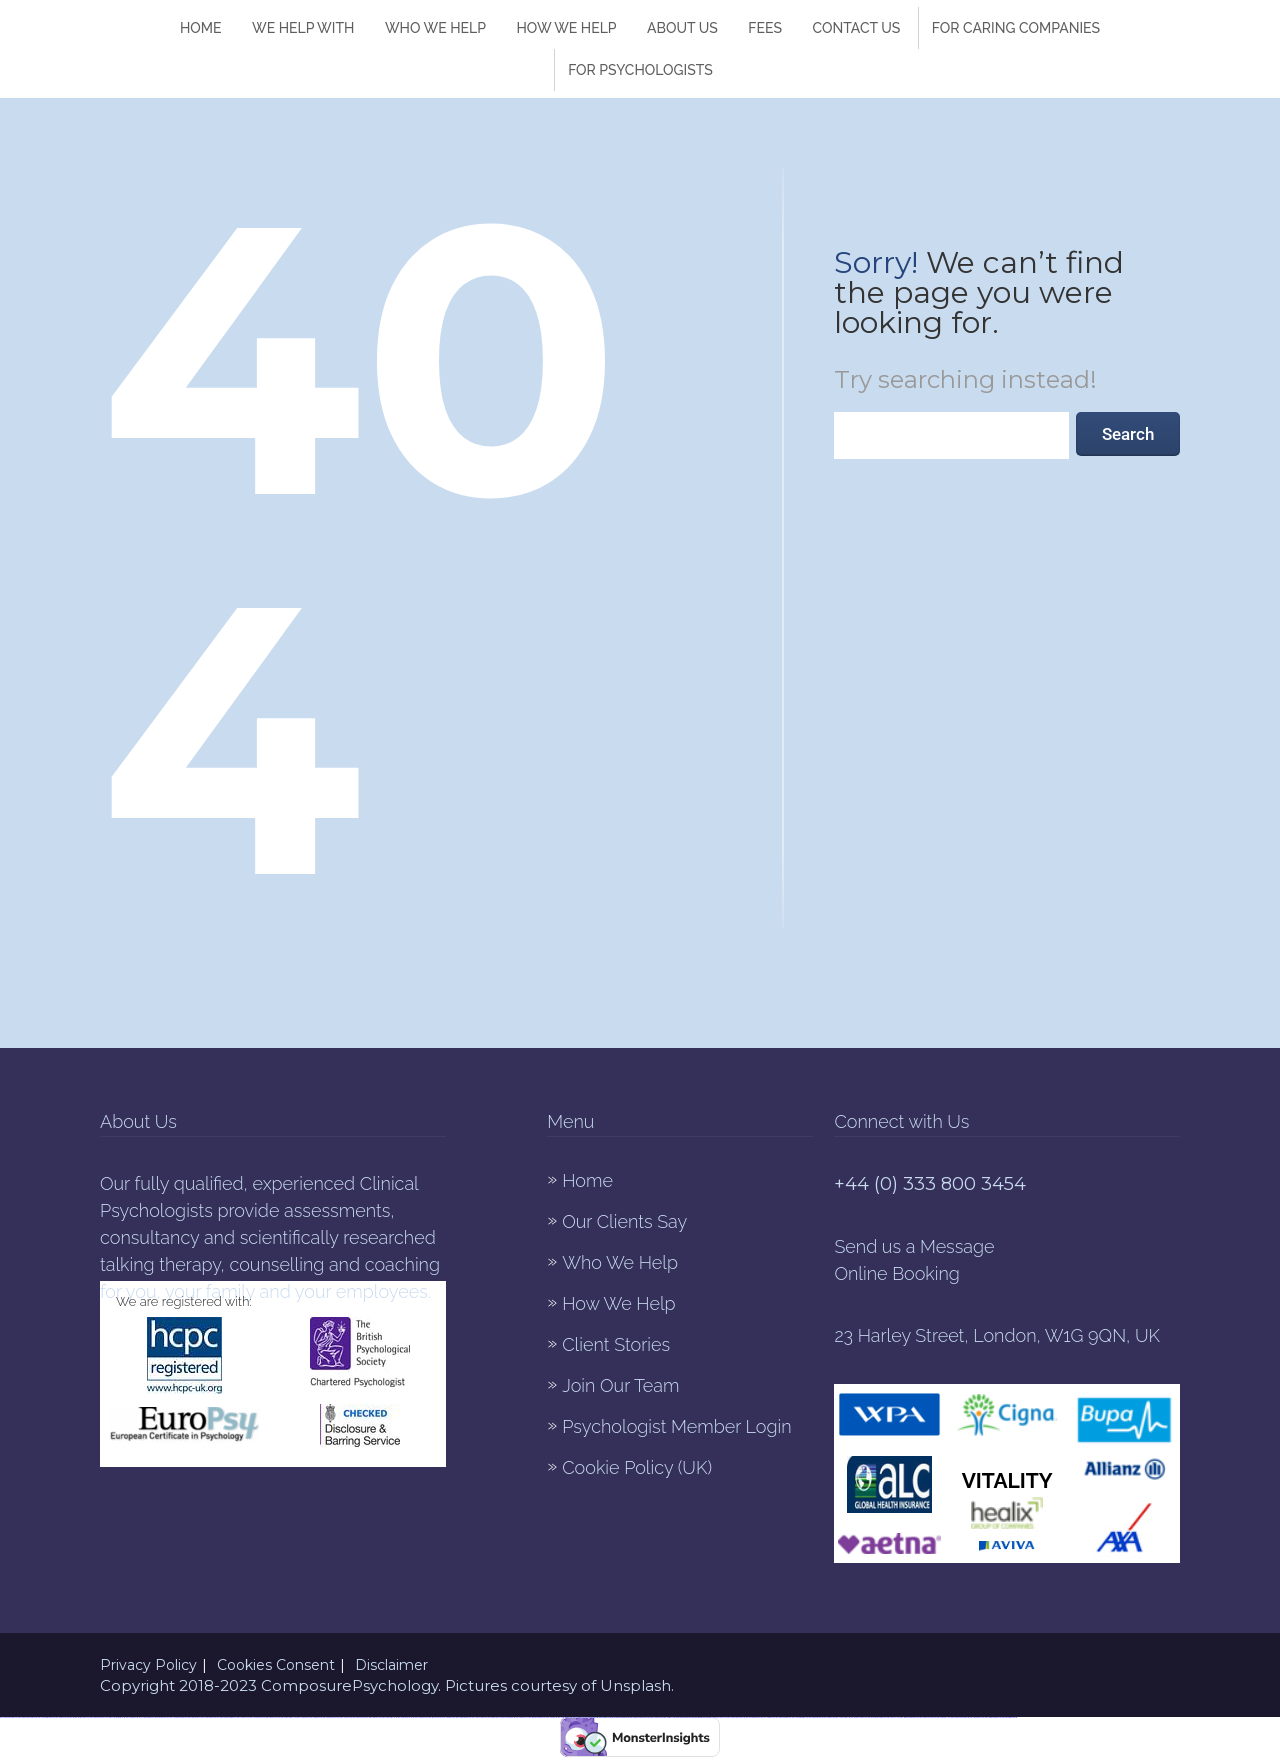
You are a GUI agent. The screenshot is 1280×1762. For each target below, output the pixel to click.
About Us (682, 28)
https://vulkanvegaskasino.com (993, 1717)
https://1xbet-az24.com (656, 1717)
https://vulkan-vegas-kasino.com (8, 1717)
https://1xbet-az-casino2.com (479, 1717)
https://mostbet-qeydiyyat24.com (685, 1717)
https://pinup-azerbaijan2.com (783, 1717)
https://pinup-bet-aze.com (162, 1717)
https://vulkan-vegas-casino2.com (210, 1717)
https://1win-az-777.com (893, 1717)
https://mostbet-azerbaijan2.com (536, 1717)
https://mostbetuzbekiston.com (754, 1717)
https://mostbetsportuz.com (815, 1717)
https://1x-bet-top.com (346, 1717)
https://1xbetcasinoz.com (448, 1717)
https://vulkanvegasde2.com (463, 1717)
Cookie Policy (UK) (637, 1467)
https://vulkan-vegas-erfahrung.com (27, 1717)
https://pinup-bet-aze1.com (565, 1717)
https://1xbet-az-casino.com (842, 1717)
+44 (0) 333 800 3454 (930, 1184)
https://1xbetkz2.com (578, 1717)
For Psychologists (640, 70)
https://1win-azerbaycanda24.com (178, 1717)
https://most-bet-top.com (434, 1717)
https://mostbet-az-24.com (495, 1717)
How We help (566, 28)
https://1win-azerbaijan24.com (117, 1717)
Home (201, 28)
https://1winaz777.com (669, 1717)
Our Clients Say (624, 1221)
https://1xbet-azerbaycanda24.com (717, 1717)
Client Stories (616, 1344)
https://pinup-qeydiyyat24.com (406, 1717)
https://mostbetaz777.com (944, 1717)
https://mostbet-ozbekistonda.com (909, 1717)
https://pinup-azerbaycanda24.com (877, 1717)
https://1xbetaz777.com (605, 1717)
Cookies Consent (276, 1665)
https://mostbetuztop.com (591, 1717)
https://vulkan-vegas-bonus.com (927, 1717)
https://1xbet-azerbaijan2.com (800, 1717)
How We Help (618, 1303)
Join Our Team (620, 1385)
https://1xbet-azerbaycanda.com (46, 1717)
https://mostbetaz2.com (132, 1717)
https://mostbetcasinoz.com (977, 1717)
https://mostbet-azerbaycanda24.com (79, 1717)
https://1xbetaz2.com (829, 1717)
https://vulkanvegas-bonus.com (331, 1717)
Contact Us (856, 28)
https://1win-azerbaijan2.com (147, 1717)
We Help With (303, 28)
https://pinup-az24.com (375, 1717)
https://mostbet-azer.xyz (194, 1717)
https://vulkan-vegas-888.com (360, 1717)
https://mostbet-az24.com (700, 1717)
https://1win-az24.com (243, 1717)
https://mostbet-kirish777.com (289, 1717)
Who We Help (435, 28)
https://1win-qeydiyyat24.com (257, 1717)
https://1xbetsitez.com (303, 1717)
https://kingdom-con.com (61, 1717)
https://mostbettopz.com (421, 1717)
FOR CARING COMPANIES (1016, 28)
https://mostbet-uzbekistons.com (620, 1717)
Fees (765, 28)
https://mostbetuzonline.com (1009, 1717)
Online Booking (897, 1273)
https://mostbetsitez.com (508, 1717)
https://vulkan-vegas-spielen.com (736, 1717)
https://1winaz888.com (769, 1717)
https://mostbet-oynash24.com (859, 1717)
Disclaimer (391, 1665)
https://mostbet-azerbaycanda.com (960, 1717)
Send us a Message (914, 1246)
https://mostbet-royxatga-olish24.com (640, 1717)
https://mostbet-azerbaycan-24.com (99, 1717)
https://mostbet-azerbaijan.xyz (228, 1717)
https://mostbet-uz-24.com (273, 1717)
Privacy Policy (148, 1665)
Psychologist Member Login (676, 1426)
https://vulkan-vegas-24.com (389, 1717)
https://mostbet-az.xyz (522, 1717)
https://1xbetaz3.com (551, 1717)
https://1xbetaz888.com (316, 1717)
